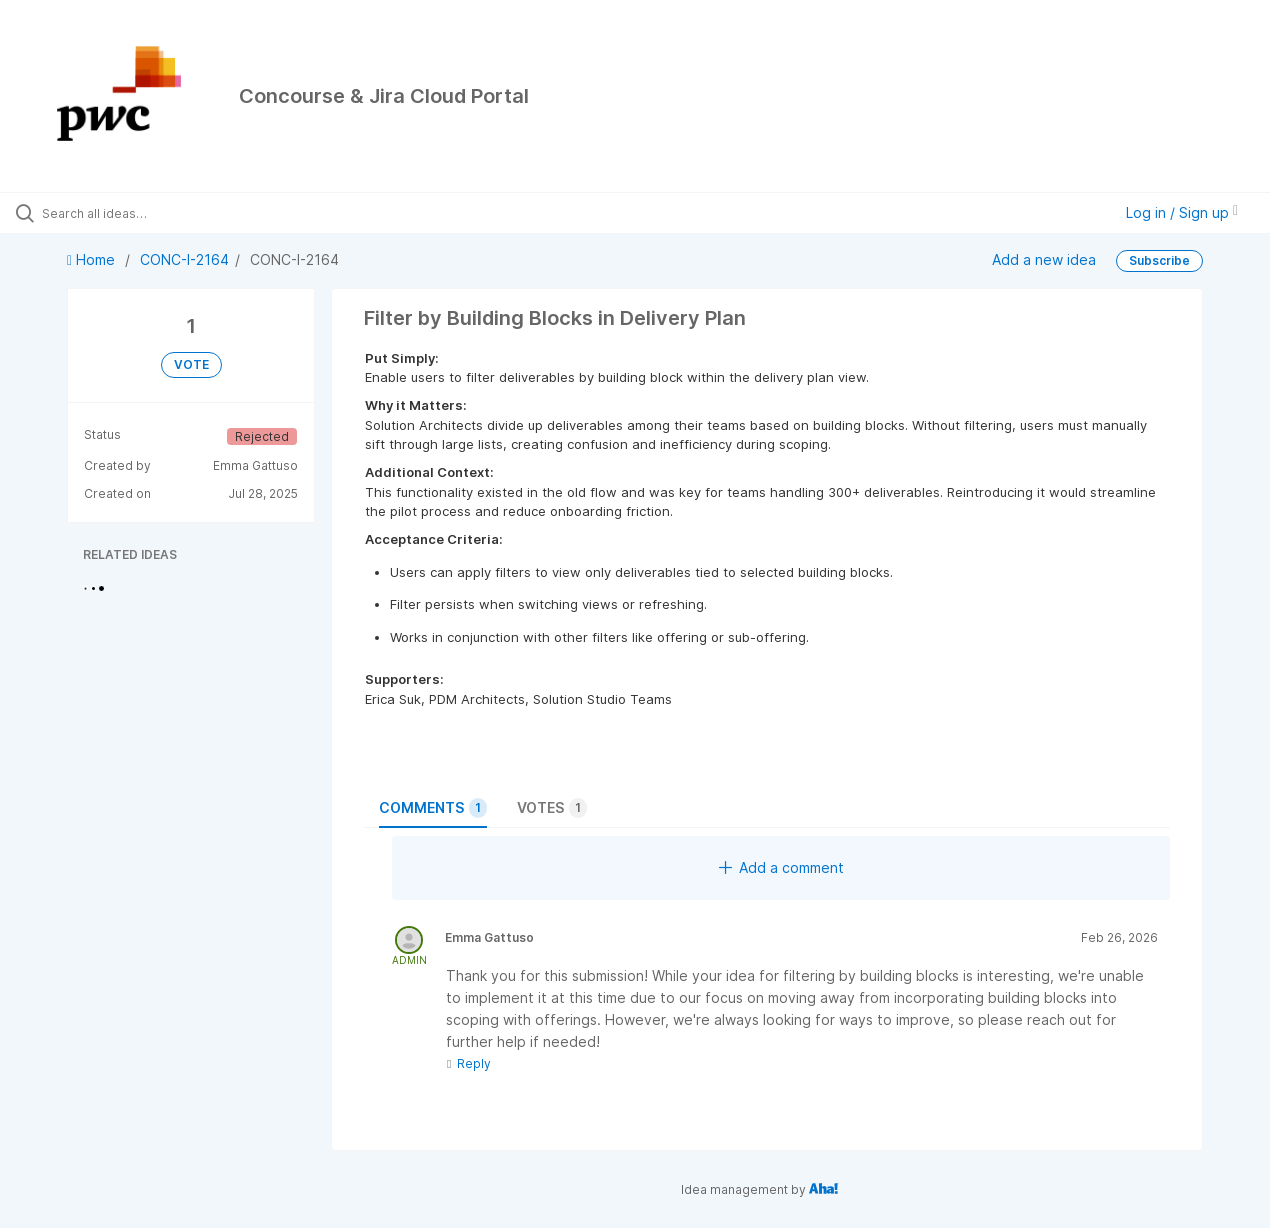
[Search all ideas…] (152, 213)
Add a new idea (1044, 259)
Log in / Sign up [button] (1182, 212)
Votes (552, 808)
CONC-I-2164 (184, 259)
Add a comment (781, 867)
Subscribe (1159, 260)
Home (93, 259)
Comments (433, 808)
